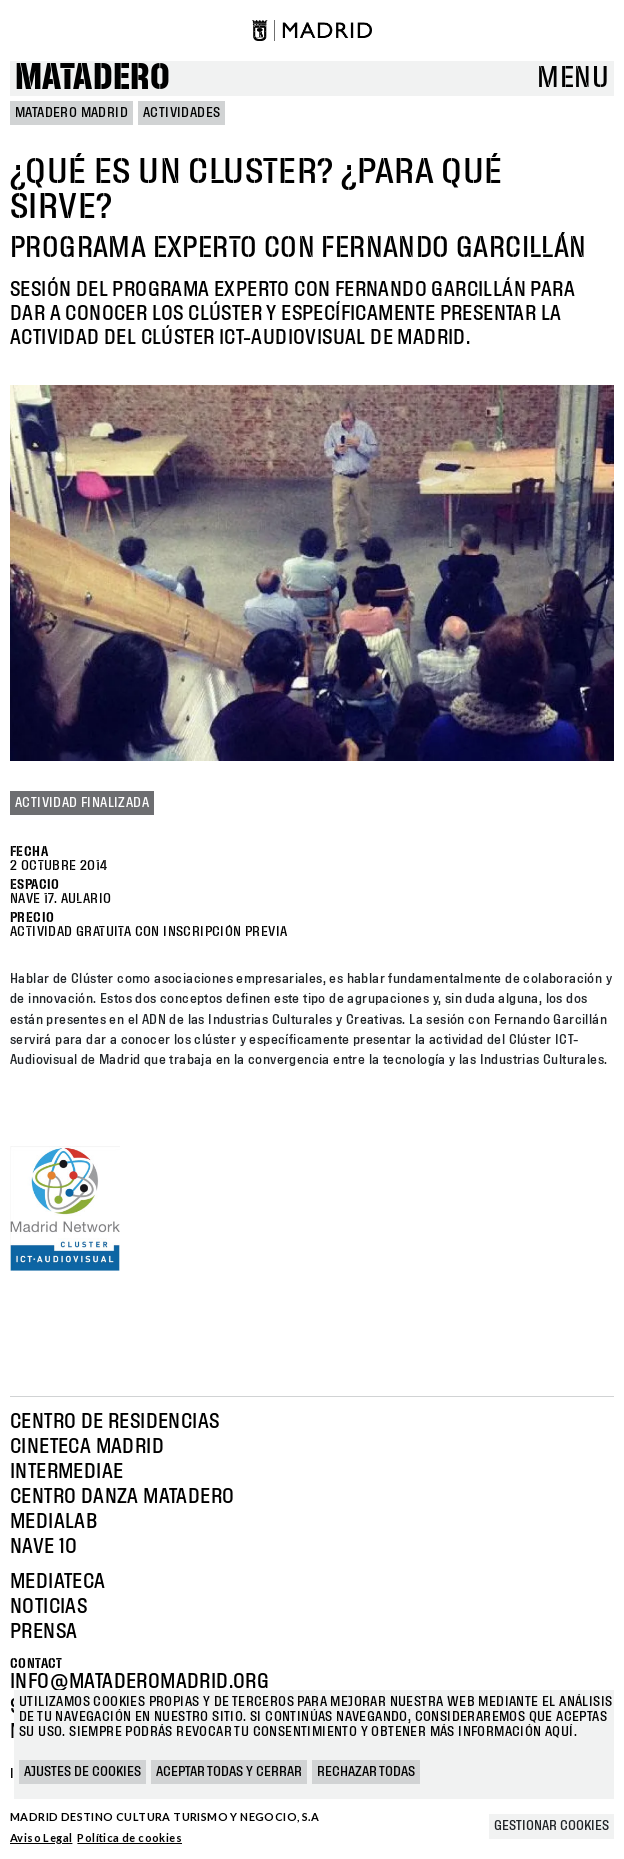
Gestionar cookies (551, 1826)
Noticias (48, 1607)
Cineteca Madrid (87, 1447)
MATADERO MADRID (71, 113)
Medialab (53, 1522)
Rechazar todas (366, 1772)
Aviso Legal (41, 1837)
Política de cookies (129, 1837)
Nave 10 (44, 1547)
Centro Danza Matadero (122, 1497)
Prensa (43, 1632)
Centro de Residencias (114, 1422)
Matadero (92, 78)
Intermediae (66, 1472)
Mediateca (58, 1582)
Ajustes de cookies (82, 1772)
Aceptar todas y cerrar (229, 1772)
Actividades (181, 113)
